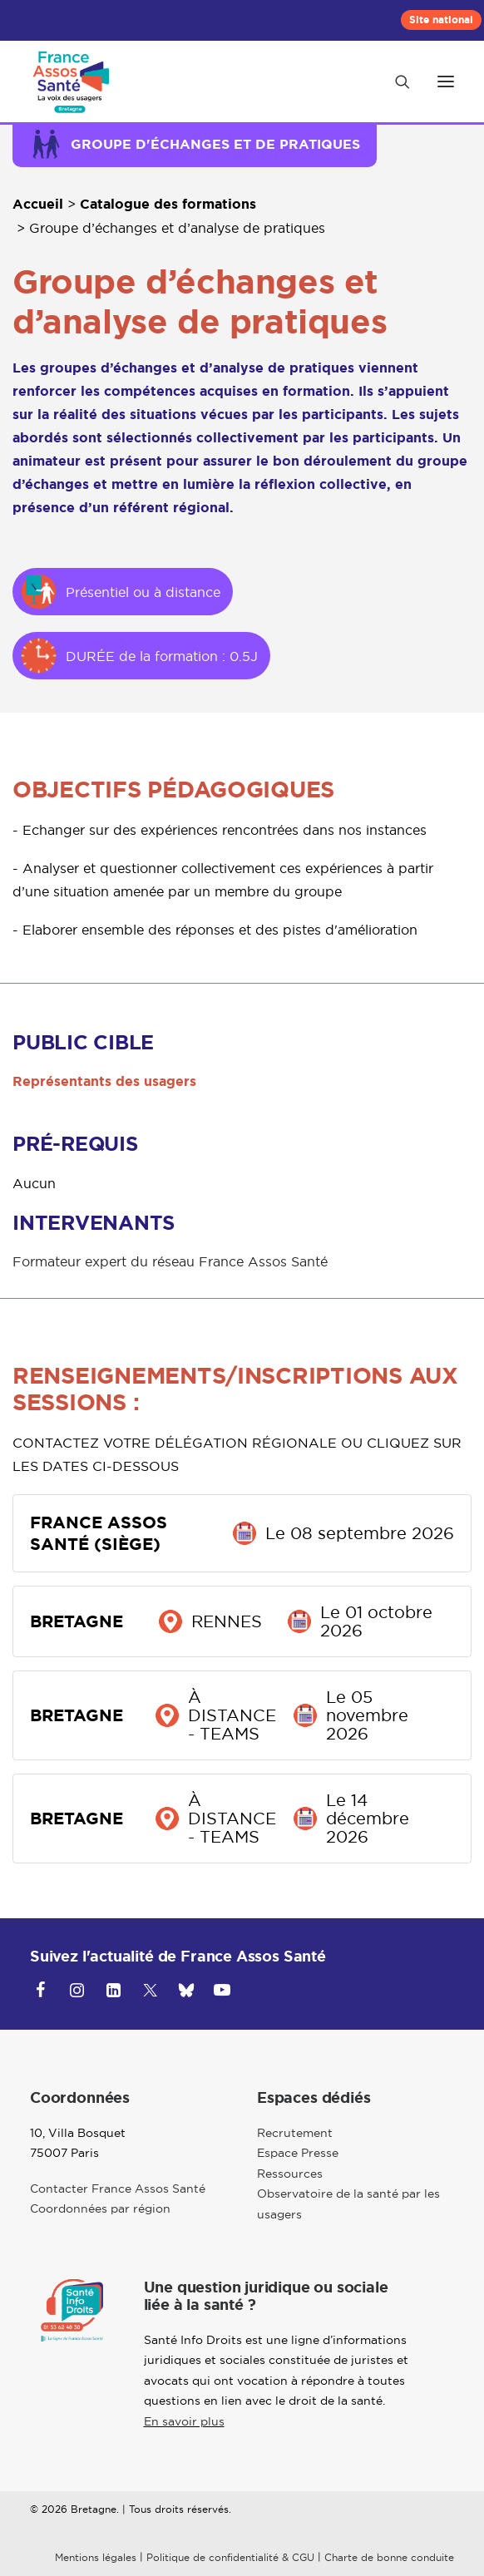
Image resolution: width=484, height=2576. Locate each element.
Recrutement (295, 2132)
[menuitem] (441, 20)
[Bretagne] (74, 81)
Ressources (290, 2173)
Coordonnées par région (100, 2208)
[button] (445, 81)
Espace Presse (297, 2152)
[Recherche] (395, 81)
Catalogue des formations (168, 204)
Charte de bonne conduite (389, 2557)
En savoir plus (184, 2421)
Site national (441, 20)
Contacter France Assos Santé (117, 2188)
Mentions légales (95, 2557)
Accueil (37, 204)
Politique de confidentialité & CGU (230, 2557)
